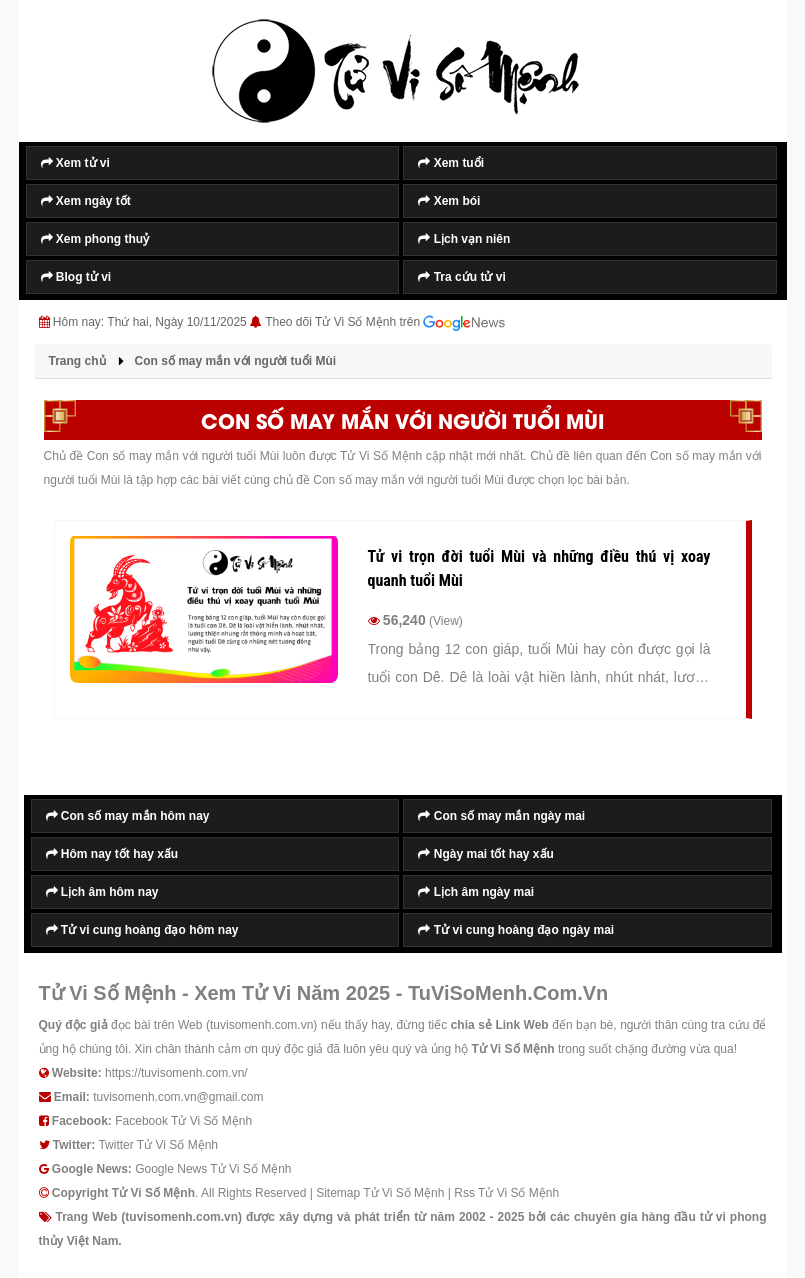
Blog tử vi (76, 277)
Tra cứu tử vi (461, 277)
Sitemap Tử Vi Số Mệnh (380, 1193)
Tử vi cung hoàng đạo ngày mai (516, 930)
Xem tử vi (75, 163)
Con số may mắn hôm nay (128, 816)
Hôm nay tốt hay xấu (112, 854)
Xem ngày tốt (86, 201)
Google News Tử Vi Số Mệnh (213, 1169)
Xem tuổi (451, 163)
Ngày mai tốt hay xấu (485, 854)
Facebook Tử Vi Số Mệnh (183, 1121)
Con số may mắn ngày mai (501, 816)
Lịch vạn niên (464, 239)
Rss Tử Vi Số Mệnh (506, 1193)
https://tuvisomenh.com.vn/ (176, 1073)
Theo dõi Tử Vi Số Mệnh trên (385, 323)
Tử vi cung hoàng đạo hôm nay (142, 930)
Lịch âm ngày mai (476, 892)
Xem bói (449, 201)
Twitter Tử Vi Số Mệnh (158, 1145)
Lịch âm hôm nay (102, 892)
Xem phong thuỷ (95, 239)
